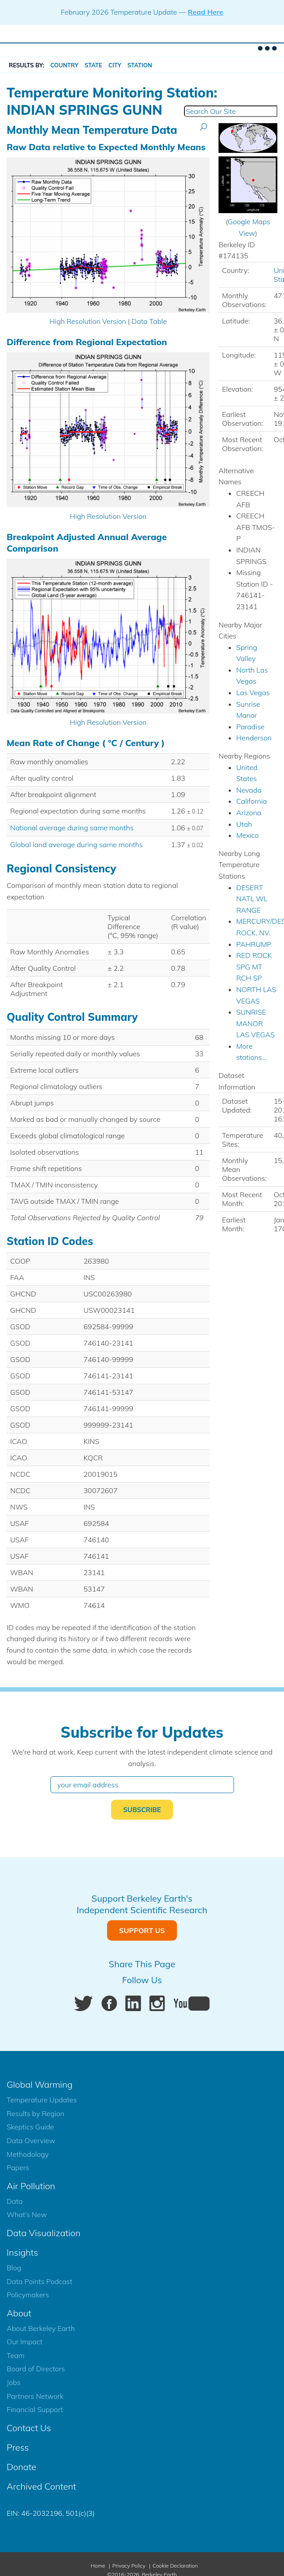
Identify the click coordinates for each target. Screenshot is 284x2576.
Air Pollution (31, 2185)
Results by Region (35, 2113)
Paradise (250, 726)
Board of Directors (36, 2368)
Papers (18, 2167)
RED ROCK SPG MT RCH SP (254, 966)
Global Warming (40, 2084)
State (93, 65)
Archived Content (41, 2486)
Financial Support (35, 2409)
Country (64, 65)
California (251, 801)
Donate (21, 2466)
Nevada (248, 790)
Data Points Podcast (39, 2281)
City (114, 65)
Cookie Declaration (175, 2565)
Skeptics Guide (30, 2126)
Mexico (247, 835)
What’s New (27, 2214)
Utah (244, 824)
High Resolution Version (88, 321)
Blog (14, 2267)
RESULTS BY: (26, 65)
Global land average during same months (76, 844)
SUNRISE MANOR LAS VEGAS (255, 1023)
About (19, 2313)
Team (15, 2355)
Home (98, 2565)
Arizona (248, 812)
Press (18, 2447)
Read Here (205, 12)
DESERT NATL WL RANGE (252, 898)
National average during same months (72, 827)
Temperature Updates (42, 2099)
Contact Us (29, 2427)
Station (139, 65)
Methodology (28, 2154)
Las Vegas (253, 692)
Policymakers (28, 2294)
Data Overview (31, 2140)
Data (15, 2201)
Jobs (13, 2382)
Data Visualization (44, 2232)
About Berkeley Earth (41, 2328)
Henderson (254, 737)
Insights (22, 2252)
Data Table (149, 321)
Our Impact (24, 2341)
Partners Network (35, 2396)
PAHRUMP (254, 944)
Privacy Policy (129, 2565)
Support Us (142, 1930)
